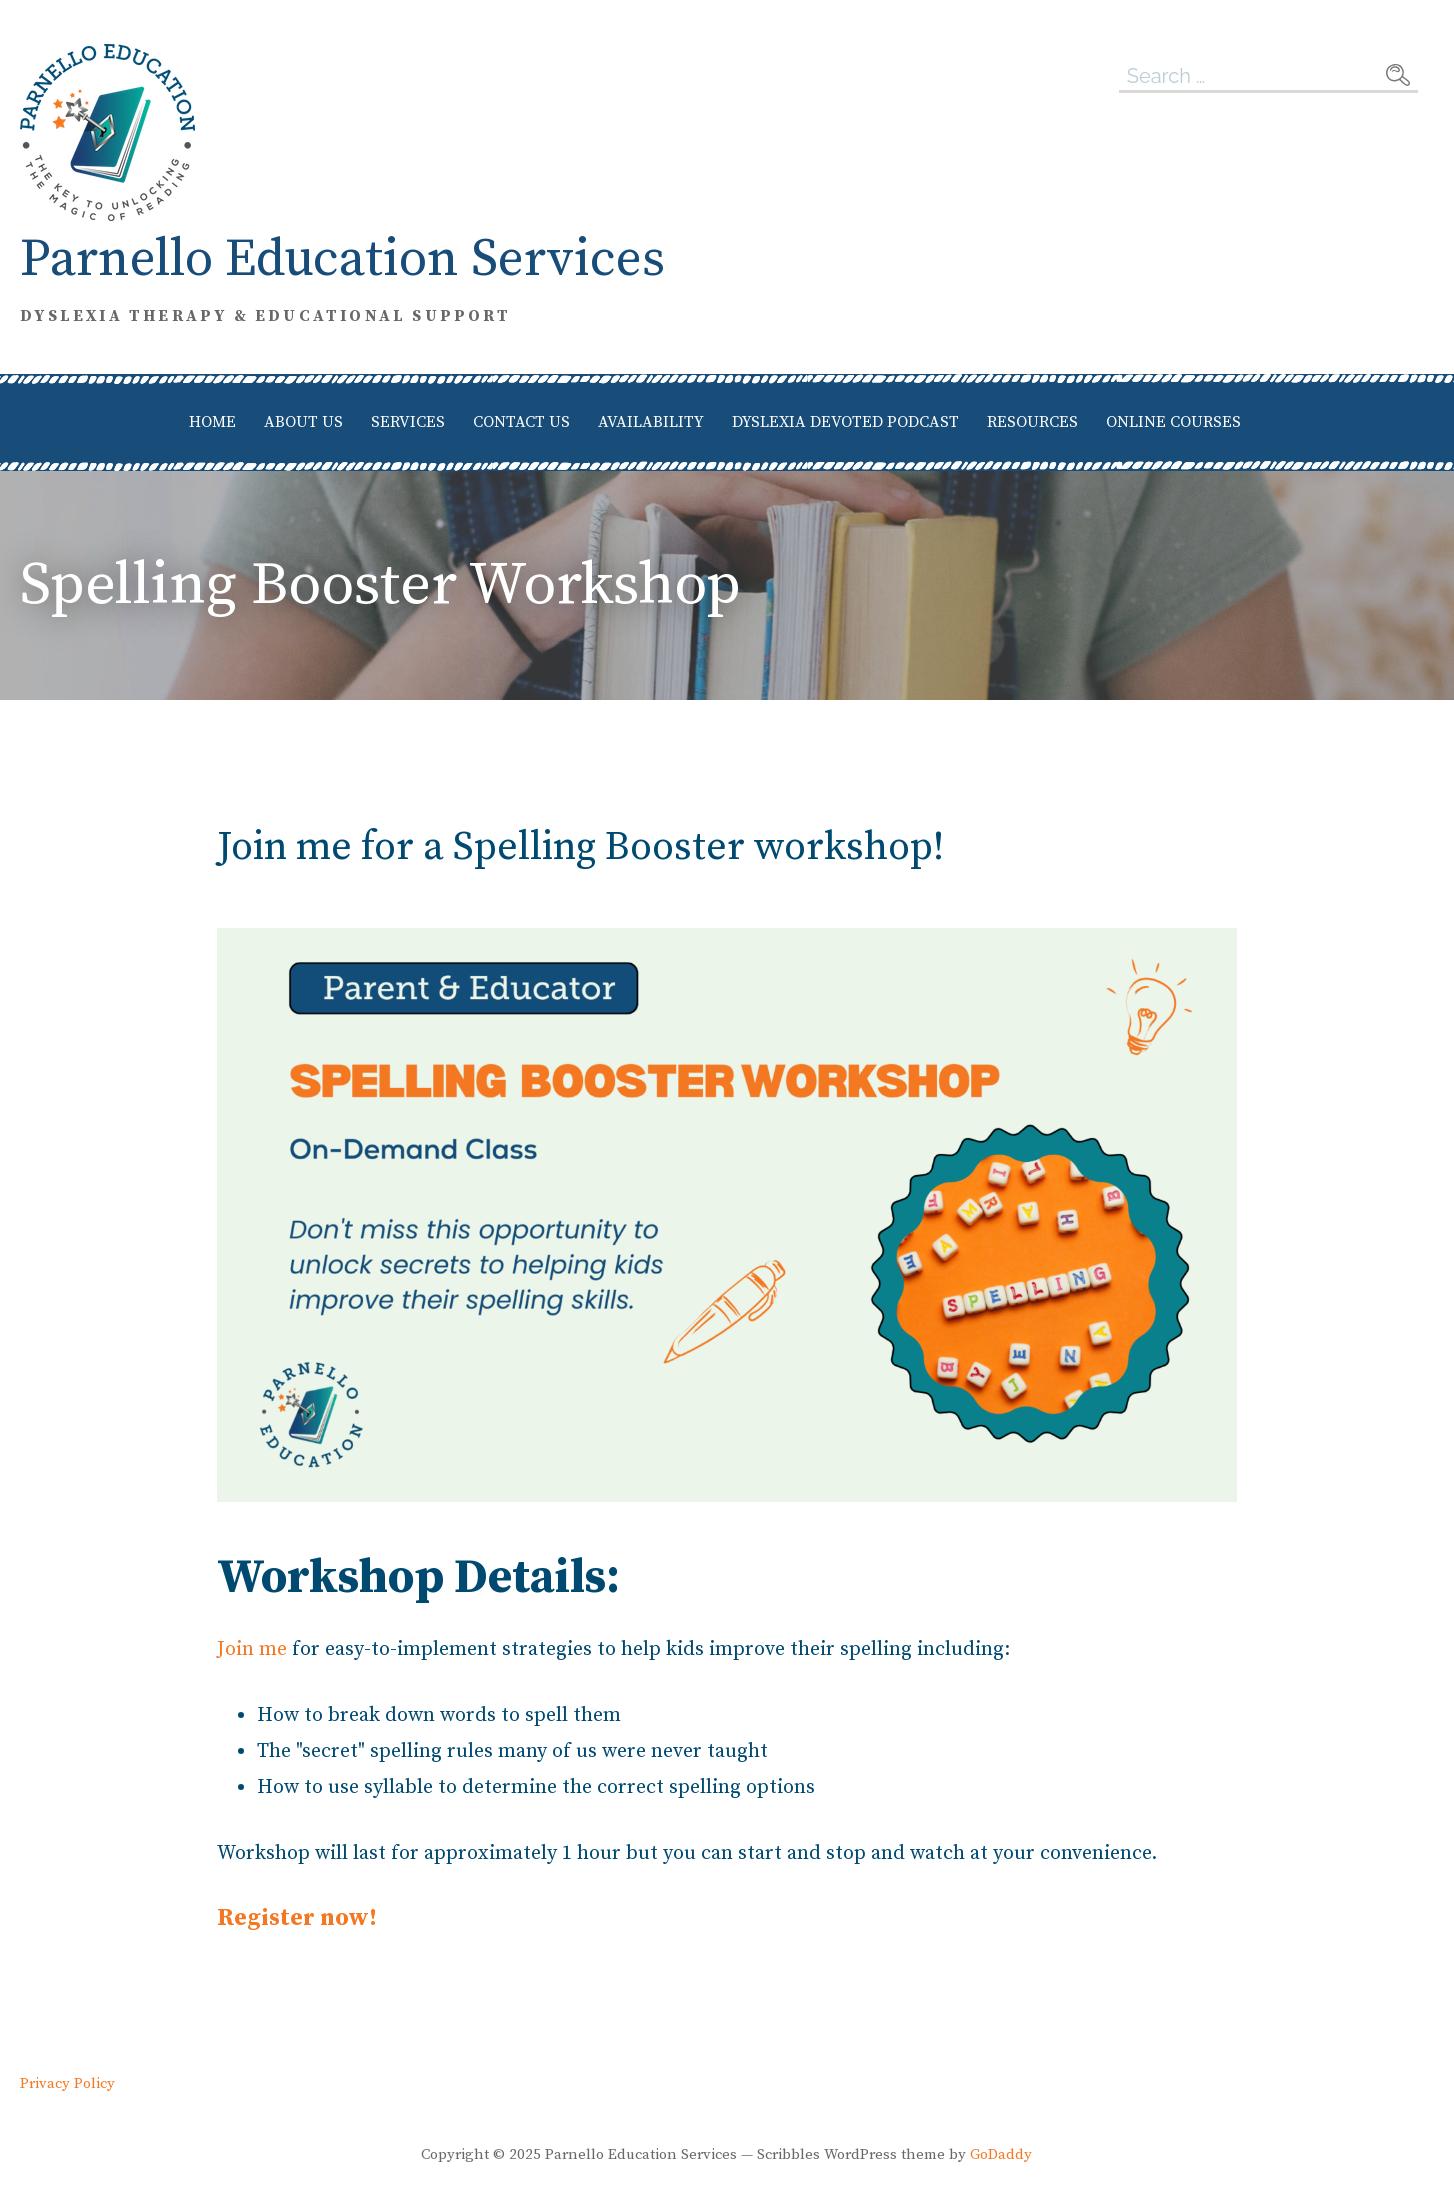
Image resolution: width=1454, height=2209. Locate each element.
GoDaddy (1001, 2154)
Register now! (297, 1918)
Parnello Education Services (342, 259)
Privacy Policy (67, 2084)
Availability (651, 422)
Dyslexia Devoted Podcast (845, 422)
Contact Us (521, 422)
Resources (1032, 422)
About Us (303, 422)
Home (212, 422)
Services (408, 422)
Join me (252, 1649)
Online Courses (1173, 422)
